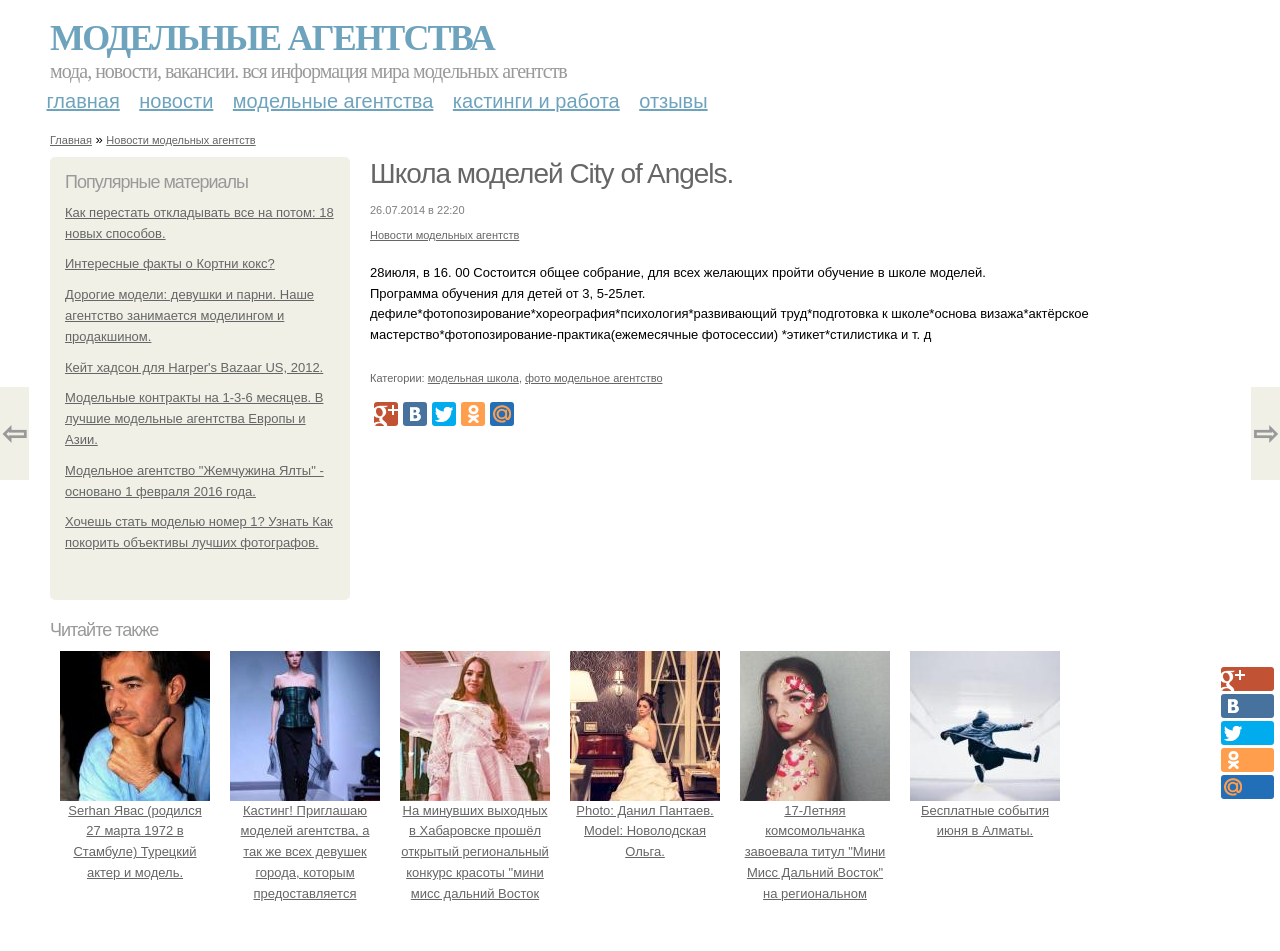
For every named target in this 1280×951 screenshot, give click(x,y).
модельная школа (473, 378)
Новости (176, 101)
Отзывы (673, 101)
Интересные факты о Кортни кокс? (170, 263)
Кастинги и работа (536, 101)
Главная (83, 101)
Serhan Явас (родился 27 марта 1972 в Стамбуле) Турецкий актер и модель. (135, 831)
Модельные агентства (272, 38)
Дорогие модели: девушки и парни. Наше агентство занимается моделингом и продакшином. (189, 315)
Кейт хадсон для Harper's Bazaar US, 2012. (194, 367)
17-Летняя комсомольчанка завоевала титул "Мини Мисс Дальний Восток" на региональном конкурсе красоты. (815, 852)
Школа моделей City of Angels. (551, 173)
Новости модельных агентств (180, 140)
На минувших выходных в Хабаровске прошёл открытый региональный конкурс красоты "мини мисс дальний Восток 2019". (475, 852)
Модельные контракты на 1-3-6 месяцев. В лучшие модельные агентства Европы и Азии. (194, 418)
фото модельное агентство (594, 378)
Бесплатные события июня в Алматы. (985, 810)
